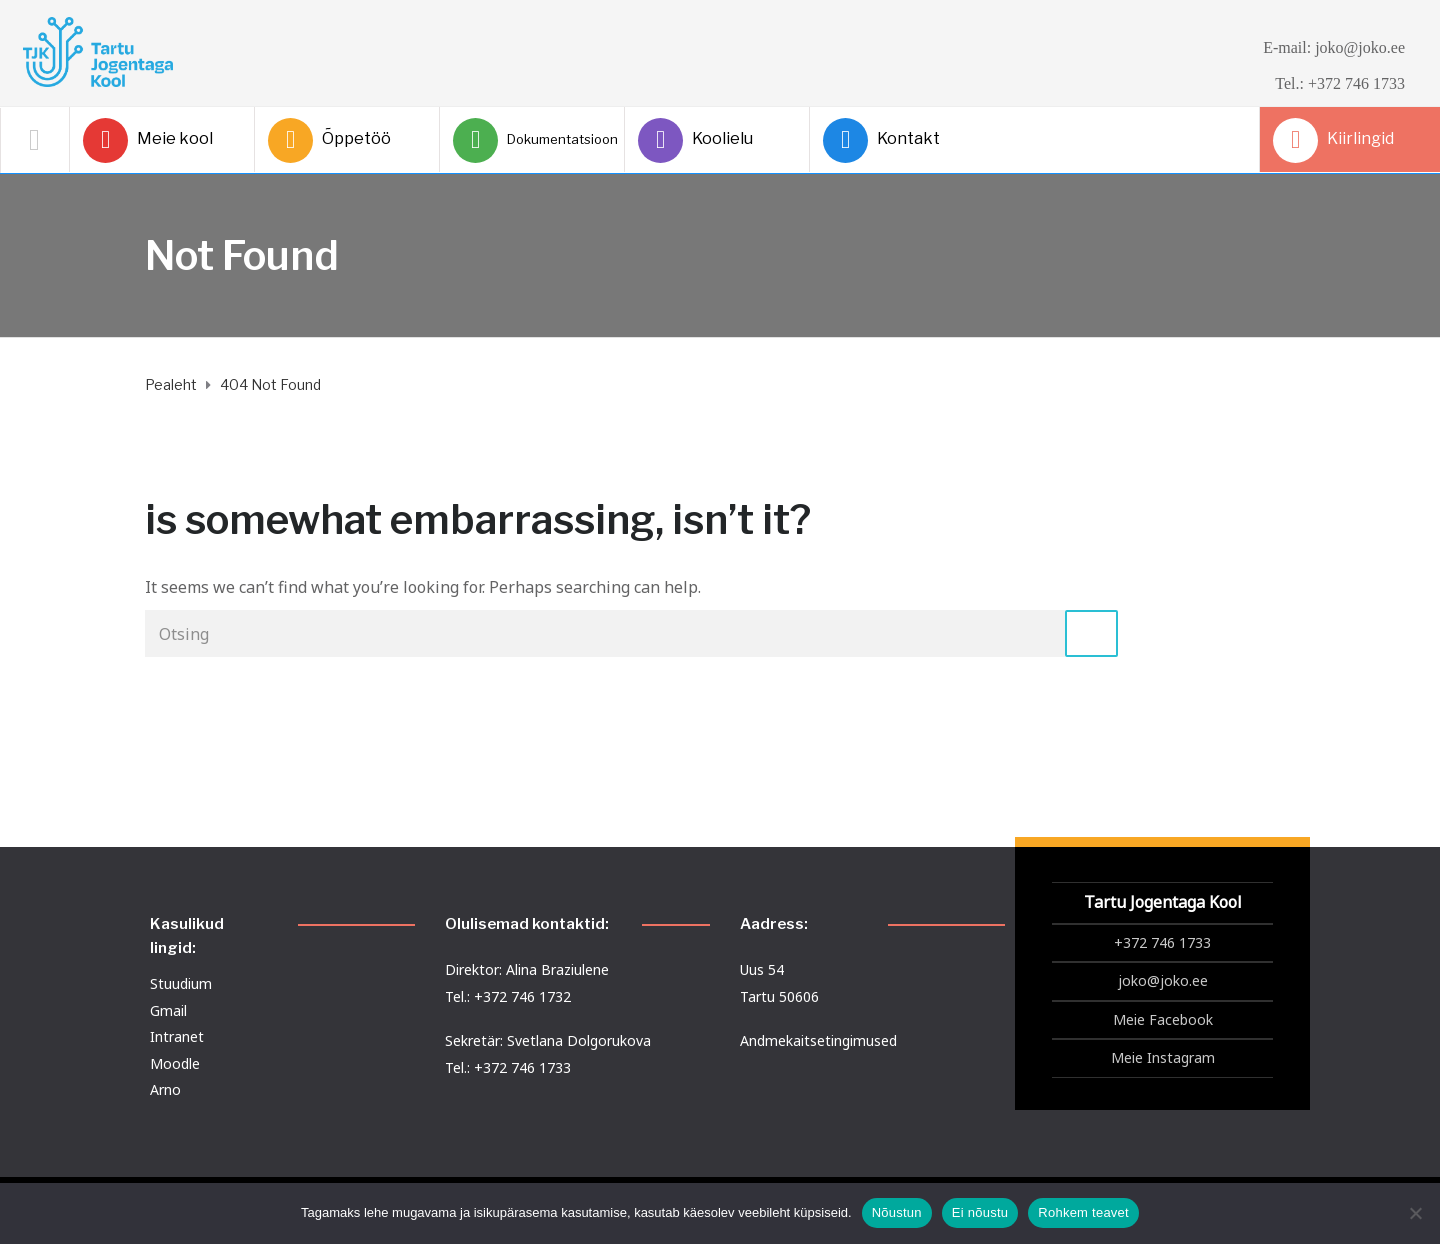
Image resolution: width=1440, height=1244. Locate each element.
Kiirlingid (1333, 140)
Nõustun (897, 1212)
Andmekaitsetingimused (818, 1040)
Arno (165, 1089)
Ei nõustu (980, 1212)
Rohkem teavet (1083, 1212)
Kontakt (881, 140)
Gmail (168, 1010)
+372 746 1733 (1162, 942)
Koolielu (695, 140)
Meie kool (148, 140)
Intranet (177, 1036)
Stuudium (181, 983)
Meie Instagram (1163, 1057)
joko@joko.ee (1163, 980)
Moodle (175, 1063)
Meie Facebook (1163, 1019)
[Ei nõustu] (1415, 1213)
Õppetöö (329, 140)
